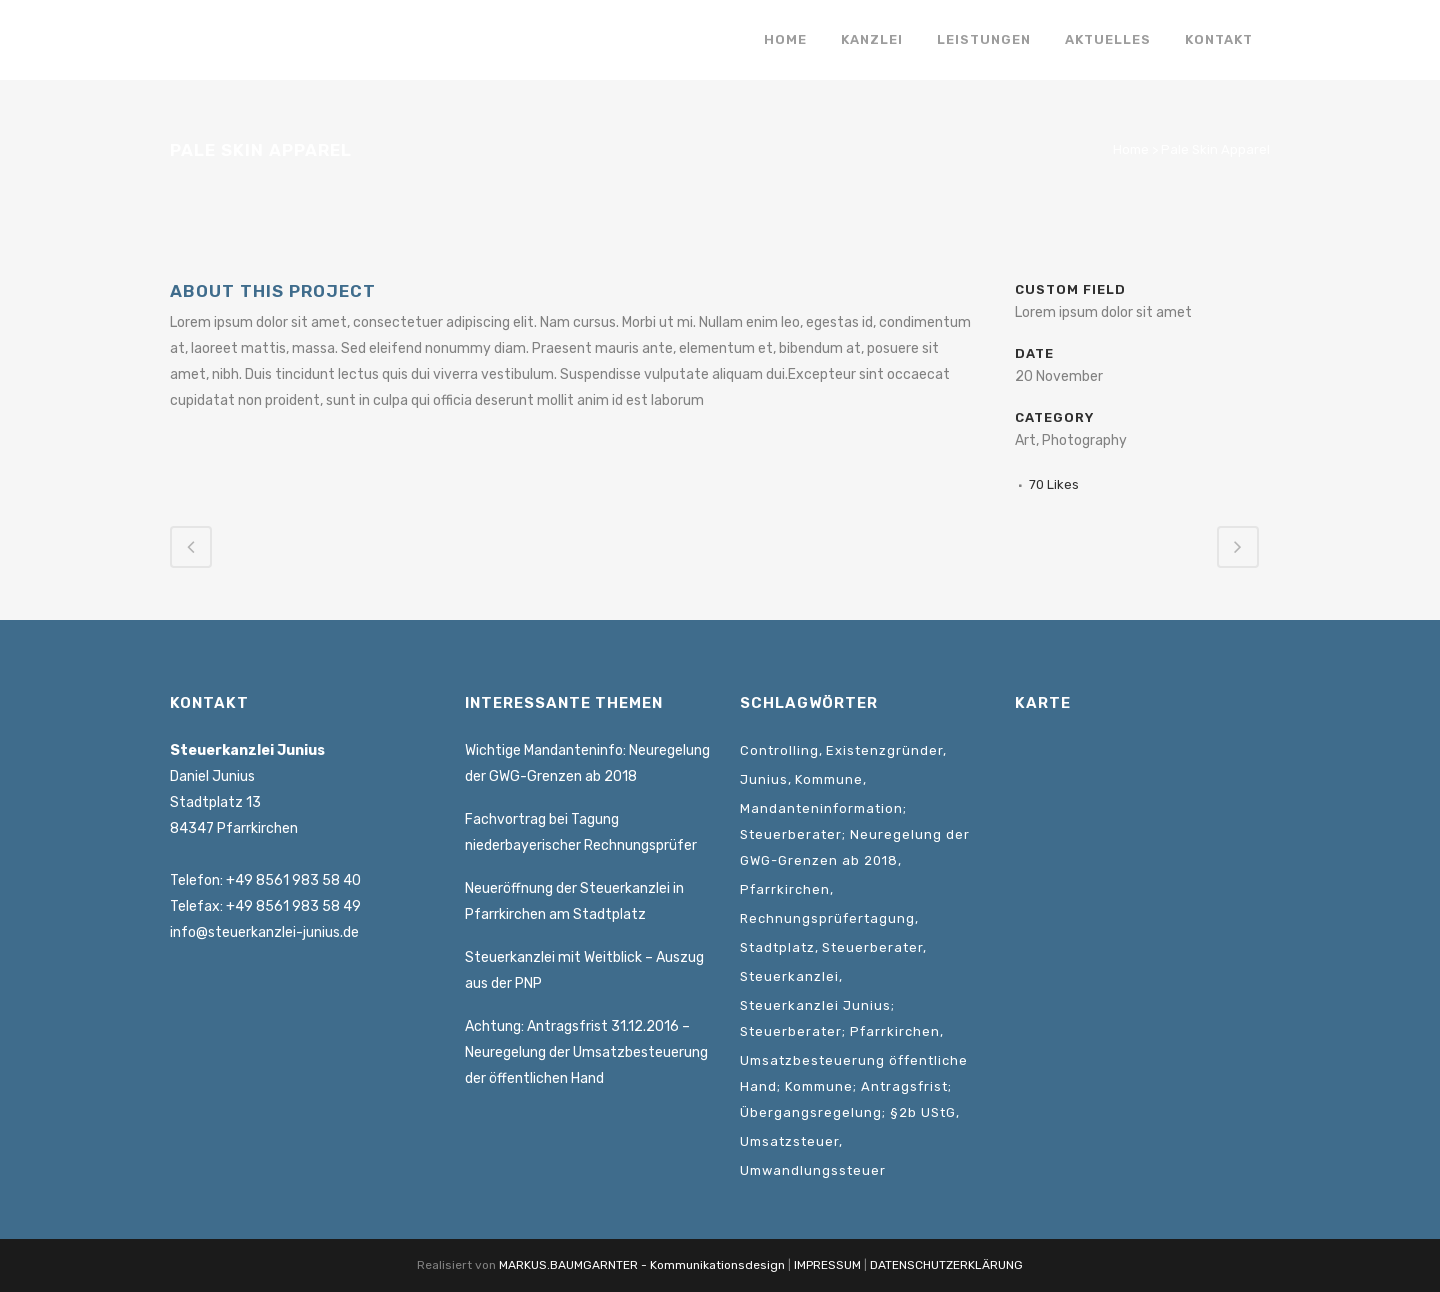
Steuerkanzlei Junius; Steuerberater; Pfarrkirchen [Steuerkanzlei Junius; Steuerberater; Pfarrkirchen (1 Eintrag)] (840, 1018)
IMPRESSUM (827, 1265)
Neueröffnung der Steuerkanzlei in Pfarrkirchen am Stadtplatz (574, 901)
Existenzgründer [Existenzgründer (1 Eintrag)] (884, 750)
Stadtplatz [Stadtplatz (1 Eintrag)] (777, 947)
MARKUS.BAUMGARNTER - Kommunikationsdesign (642, 1265)
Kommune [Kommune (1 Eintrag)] (829, 779)
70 (1054, 484)
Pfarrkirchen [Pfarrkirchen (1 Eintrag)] (785, 889)
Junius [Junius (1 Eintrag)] (764, 779)
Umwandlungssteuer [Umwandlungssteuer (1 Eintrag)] (813, 1170)
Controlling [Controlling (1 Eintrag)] (779, 750)
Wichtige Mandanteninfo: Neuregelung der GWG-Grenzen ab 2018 (587, 763)
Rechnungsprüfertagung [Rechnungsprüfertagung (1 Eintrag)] (827, 918)
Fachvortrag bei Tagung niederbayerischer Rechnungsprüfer (581, 832)
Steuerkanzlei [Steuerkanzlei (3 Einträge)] (789, 976)
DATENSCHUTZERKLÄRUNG (946, 1265)
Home (1131, 149)
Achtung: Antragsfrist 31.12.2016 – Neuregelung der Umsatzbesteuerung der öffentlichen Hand (586, 1052)
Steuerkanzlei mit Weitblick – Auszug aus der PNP (584, 970)
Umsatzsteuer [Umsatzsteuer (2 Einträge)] (789, 1141)
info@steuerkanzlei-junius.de (264, 932)
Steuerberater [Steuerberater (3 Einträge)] (872, 947)
